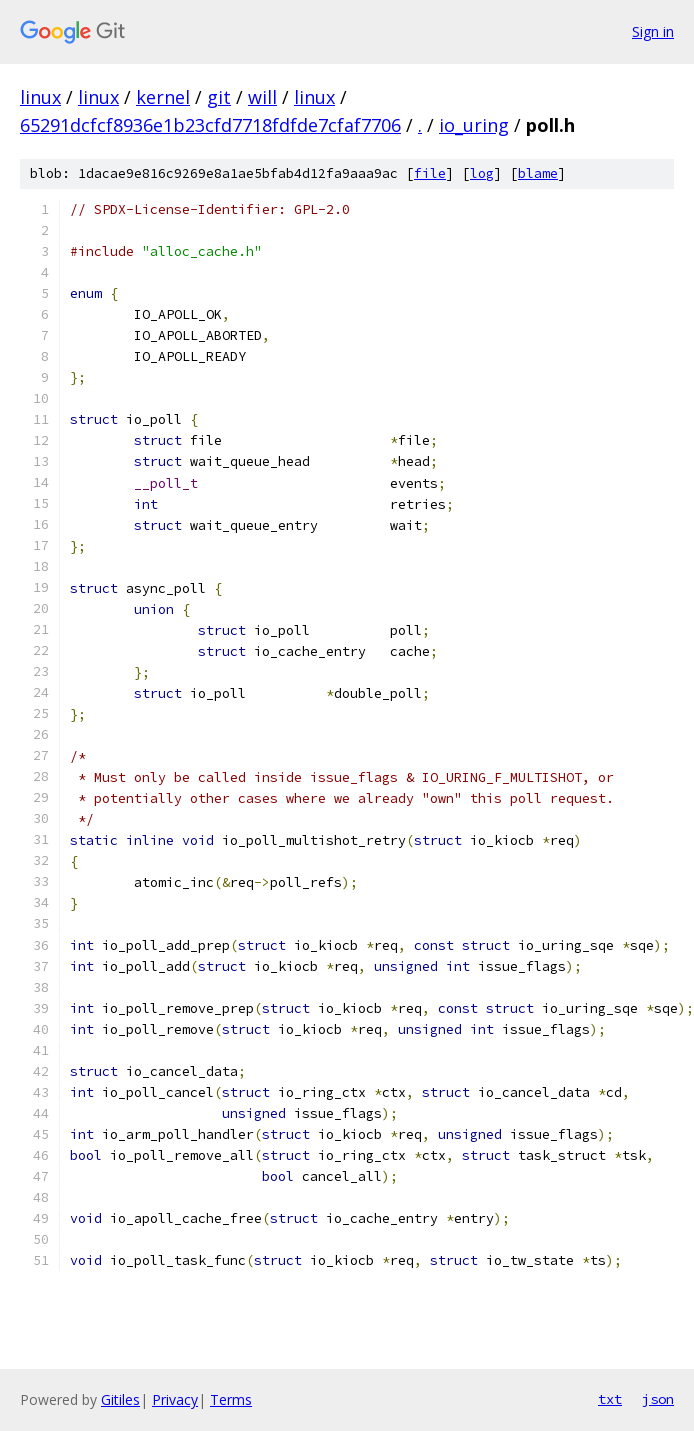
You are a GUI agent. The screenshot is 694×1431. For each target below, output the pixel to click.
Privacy (175, 1399)
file (430, 173)
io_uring (474, 125)
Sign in (653, 31)
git (219, 97)
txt (610, 1399)
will (262, 97)
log (482, 173)
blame (538, 173)
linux (40, 97)
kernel (163, 97)
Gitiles (120, 1399)
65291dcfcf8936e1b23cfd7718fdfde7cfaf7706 (210, 125)
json (658, 1399)
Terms (231, 1399)
